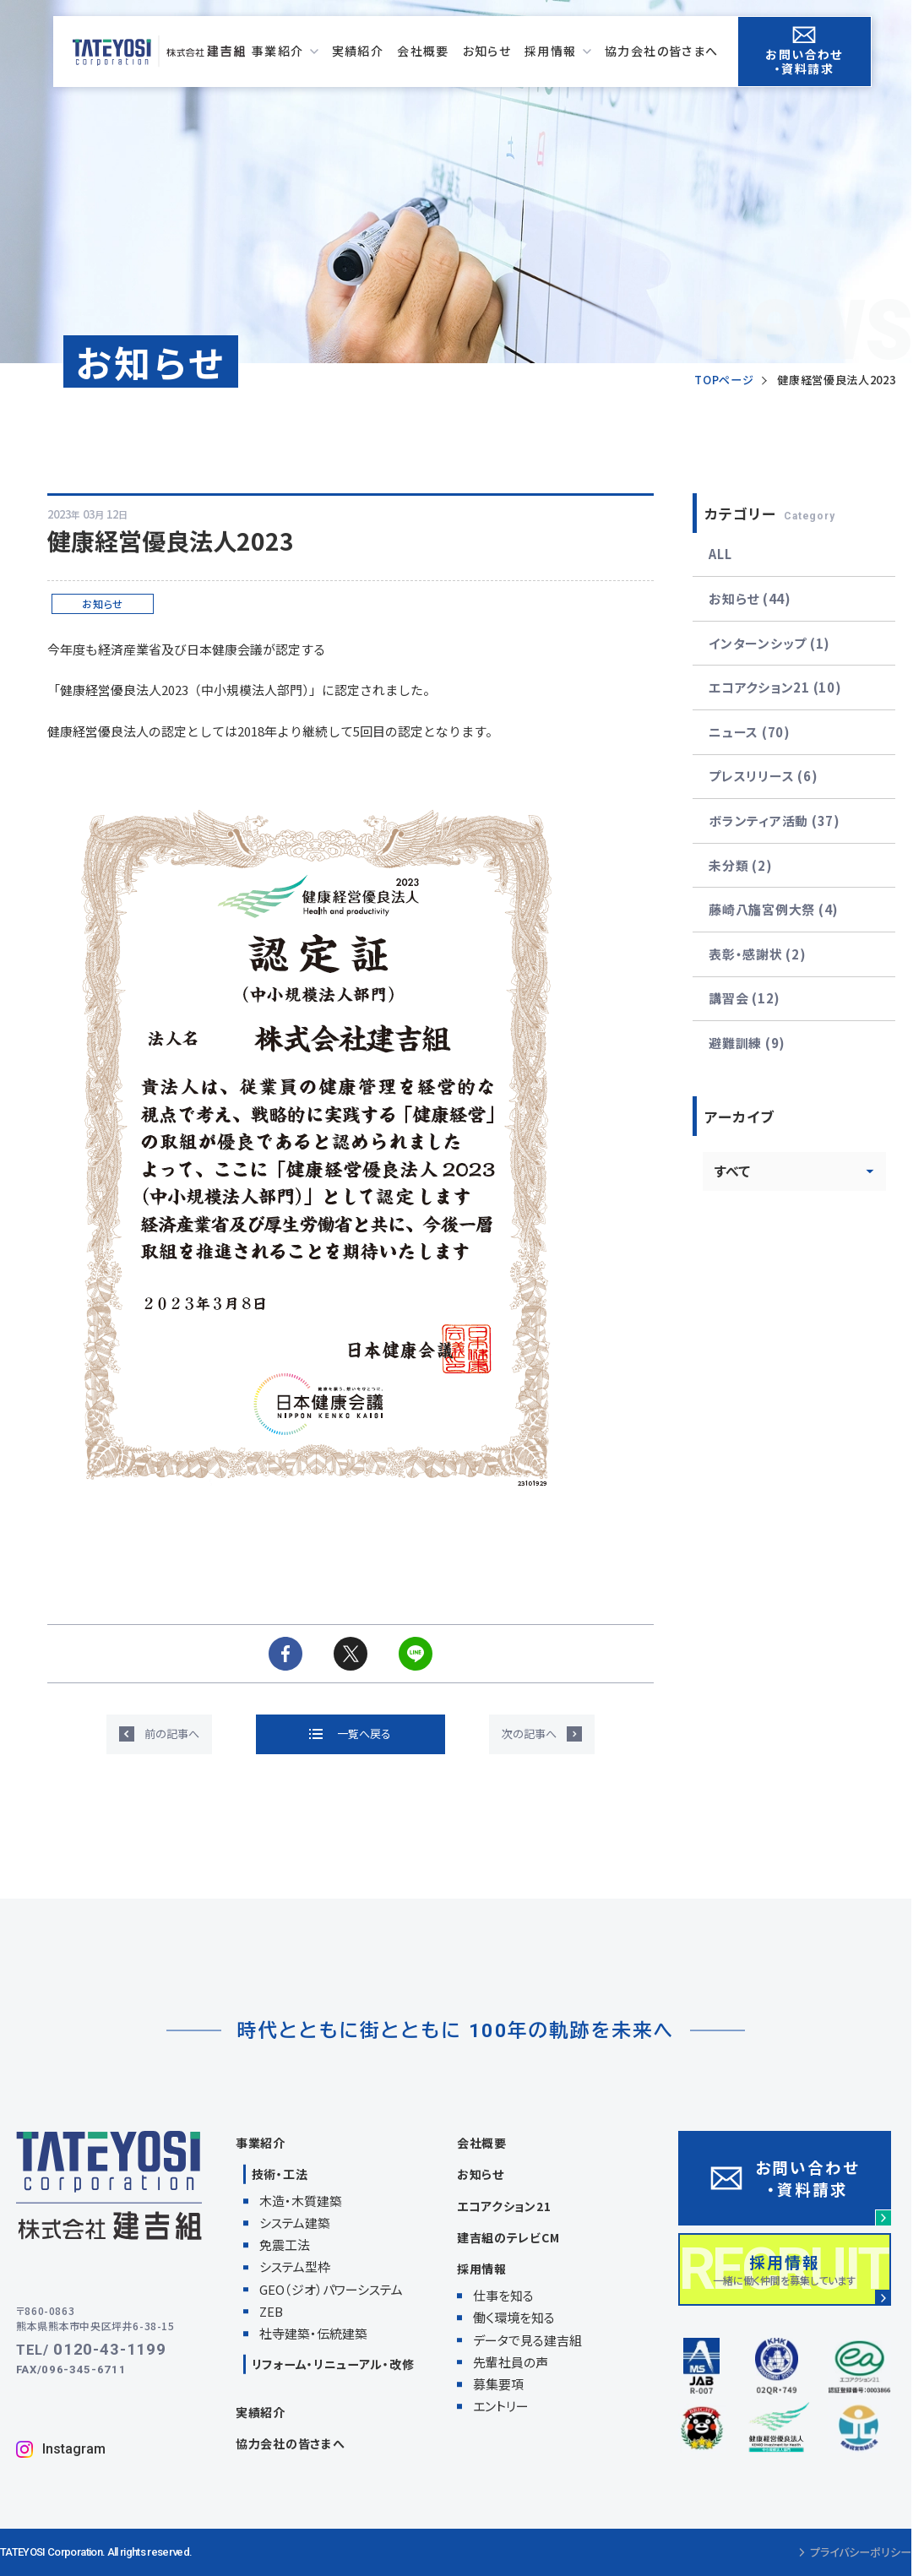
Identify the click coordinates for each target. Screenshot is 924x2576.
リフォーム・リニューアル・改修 (333, 2364)
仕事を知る (503, 2295)
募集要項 (498, 2384)
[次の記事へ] (542, 1734)
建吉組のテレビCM (508, 2237)
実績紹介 (260, 2412)
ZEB (271, 2311)
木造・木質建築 (300, 2200)
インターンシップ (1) (769, 643)
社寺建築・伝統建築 (313, 2333)
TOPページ (723, 380)
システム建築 (294, 2222)
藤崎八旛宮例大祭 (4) (774, 909)
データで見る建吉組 (527, 2340)
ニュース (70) (750, 732)
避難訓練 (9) (747, 1043)
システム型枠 (294, 2266)
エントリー (501, 2406)
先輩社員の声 (510, 2362)
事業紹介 (260, 2142)
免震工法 (284, 2244)
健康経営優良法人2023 (836, 380)
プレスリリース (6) (763, 776)
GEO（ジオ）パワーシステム (331, 2289)
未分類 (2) (740, 865)
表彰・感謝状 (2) (757, 954)
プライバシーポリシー (855, 2552)
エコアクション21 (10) (775, 687)
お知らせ (480, 2174)
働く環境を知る (514, 2317)
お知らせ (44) (750, 598)
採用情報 (482, 2268)
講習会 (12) (744, 998)
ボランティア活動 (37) (774, 820)
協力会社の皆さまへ (290, 2443)
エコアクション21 (504, 2206)
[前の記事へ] (159, 1734)
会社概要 (482, 2142)
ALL (720, 553)
